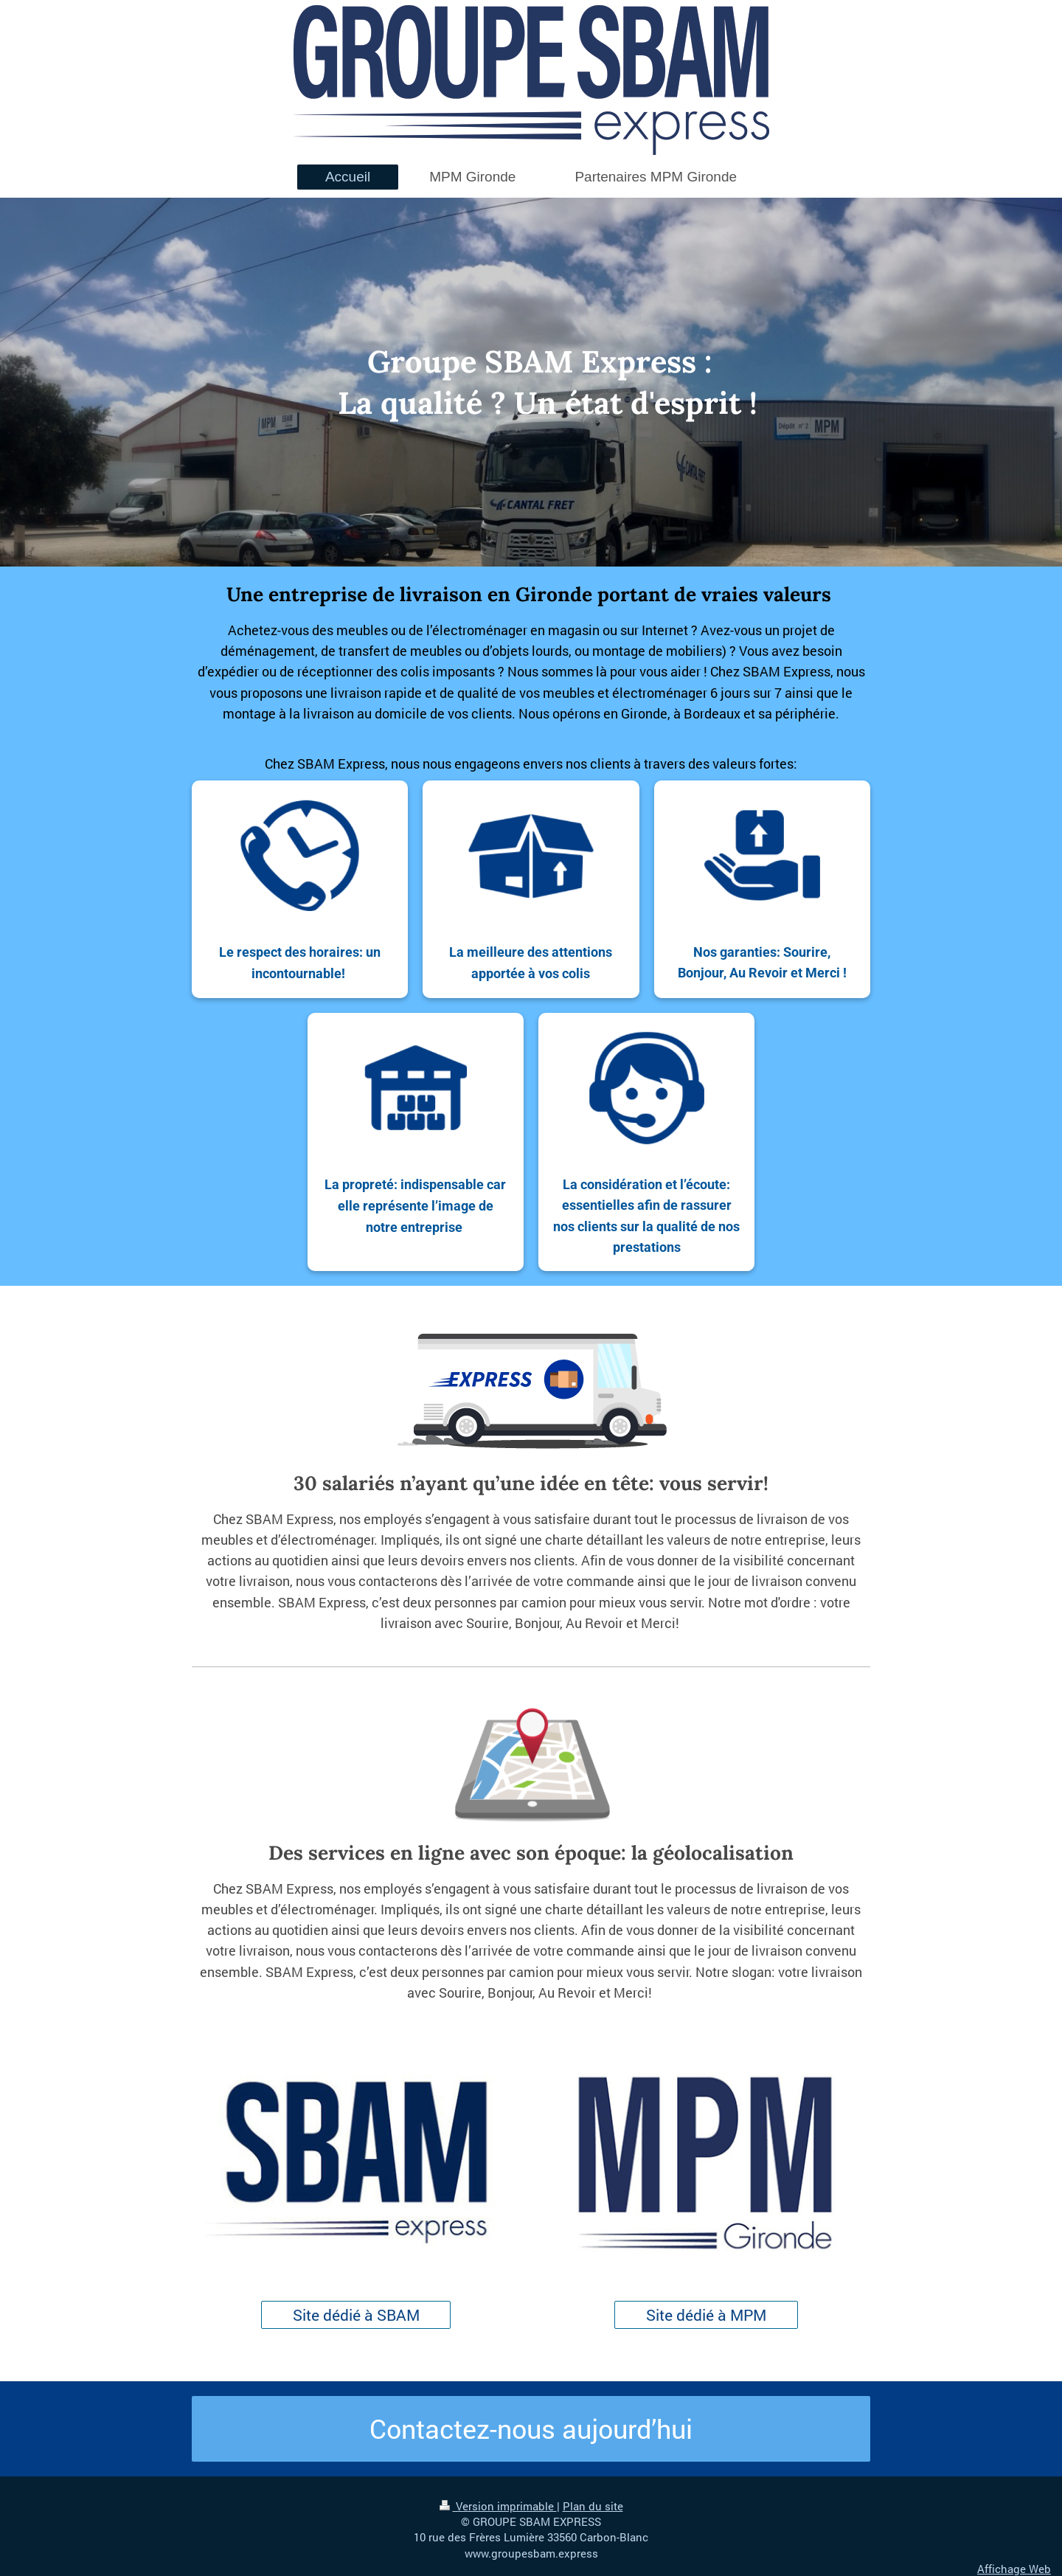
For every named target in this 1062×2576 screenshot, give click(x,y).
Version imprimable (498, 2506)
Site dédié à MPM (706, 2315)
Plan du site (593, 2506)
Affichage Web (1014, 2568)
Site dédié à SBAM (356, 2315)
